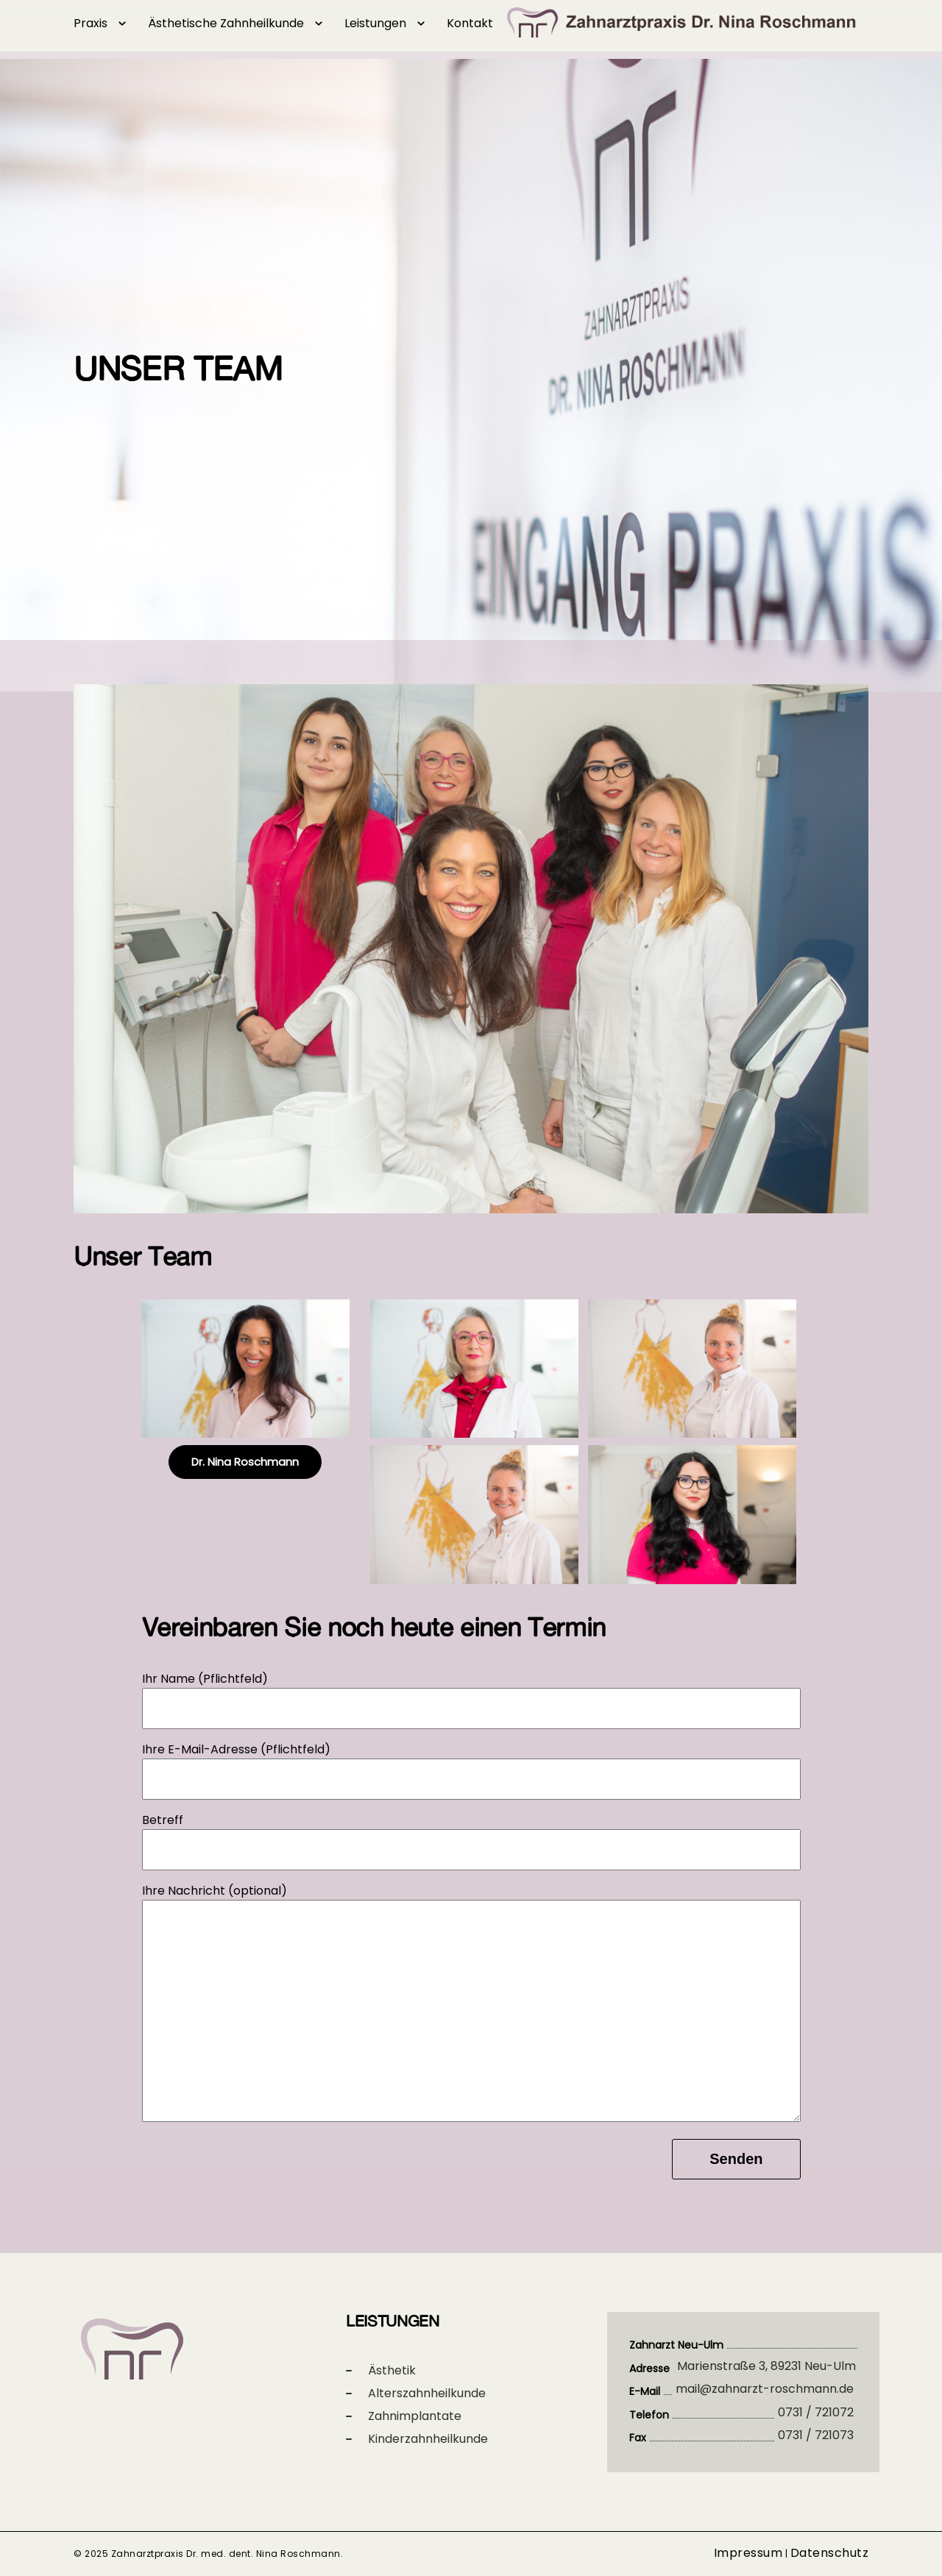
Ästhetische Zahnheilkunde (226, 23)
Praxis (90, 23)
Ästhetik (392, 2370)
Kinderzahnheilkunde (428, 2438)
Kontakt (470, 23)
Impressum (748, 2552)
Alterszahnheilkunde (427, 2393)
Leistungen (375, 23)
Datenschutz (829, 2552)
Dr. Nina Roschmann (245, 1461)
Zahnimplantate (414, 2416)
